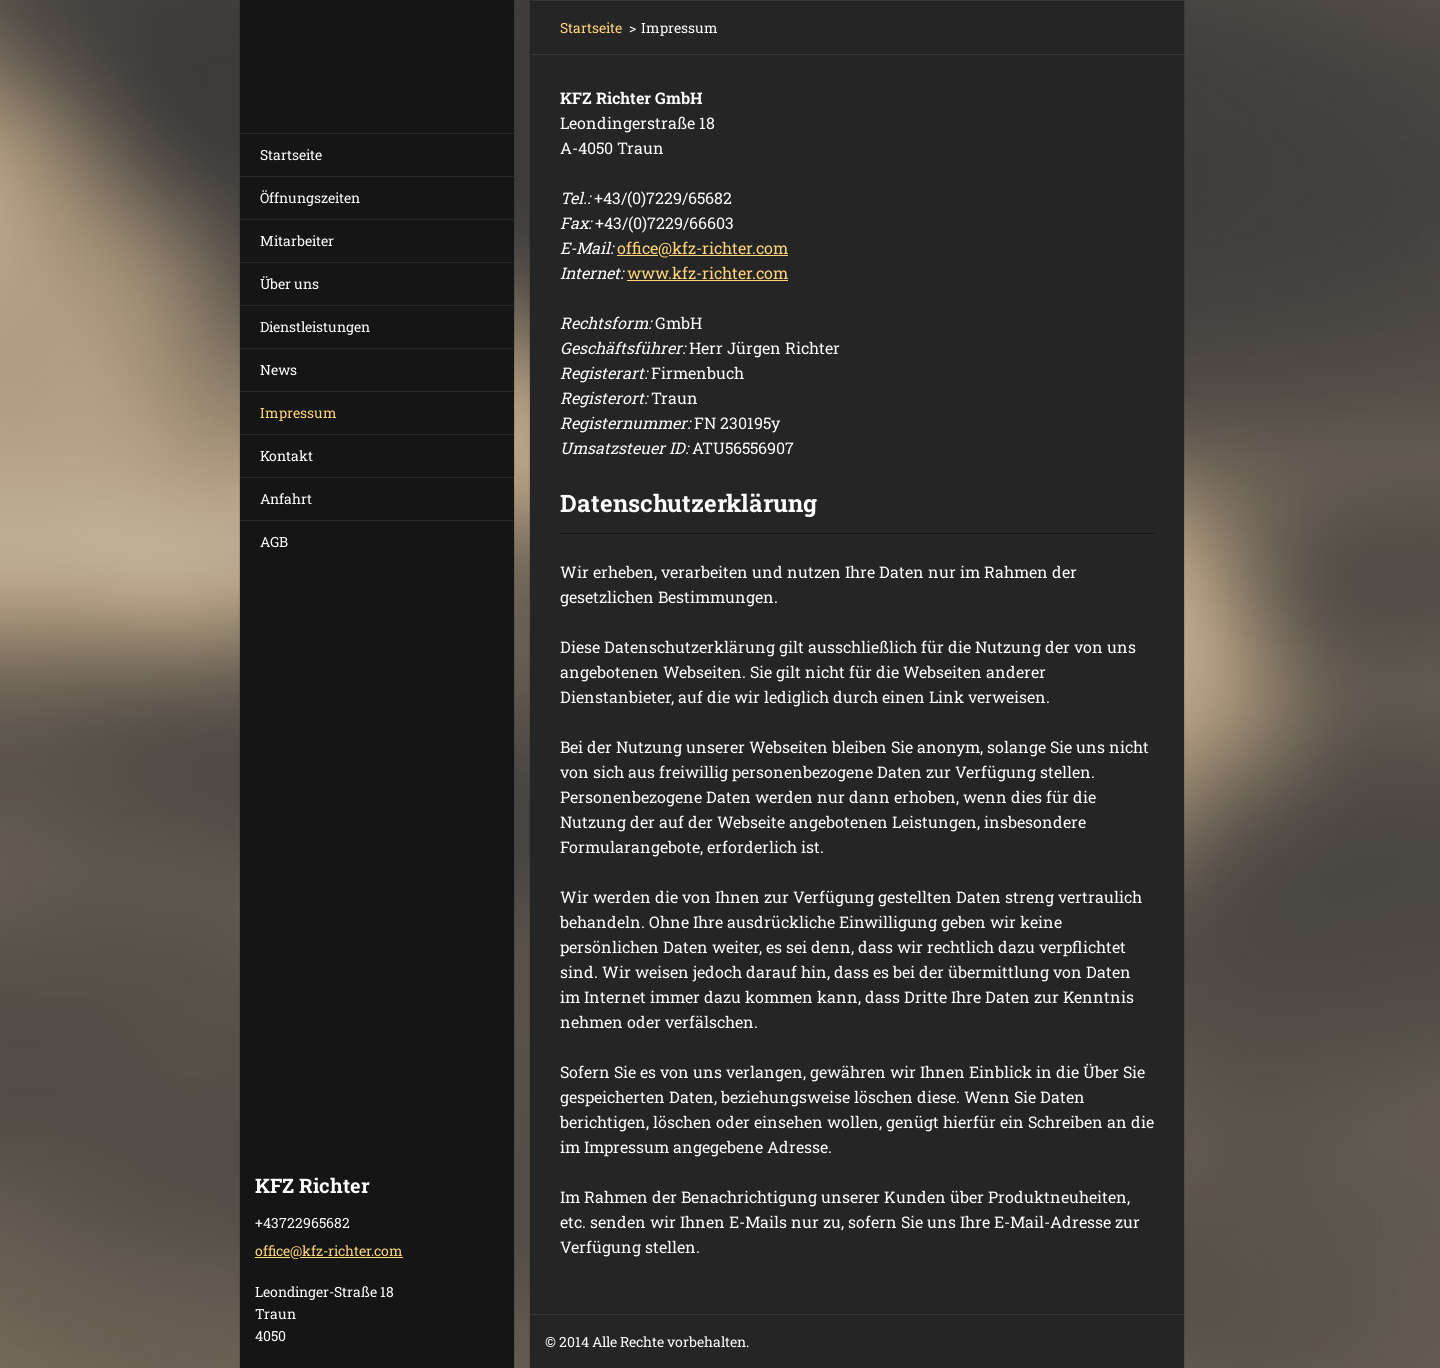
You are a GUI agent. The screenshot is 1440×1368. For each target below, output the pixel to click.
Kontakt (286, 455)
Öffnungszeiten (310, 197)
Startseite (291, 154)
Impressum (298, 412)
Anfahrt (286, 498)
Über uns (289, 283)
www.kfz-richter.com (707, 272)
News (278, 369)
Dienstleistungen (315, 326)
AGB (274, 541)
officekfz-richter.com (702, 247)
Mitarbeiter (297, 240)
